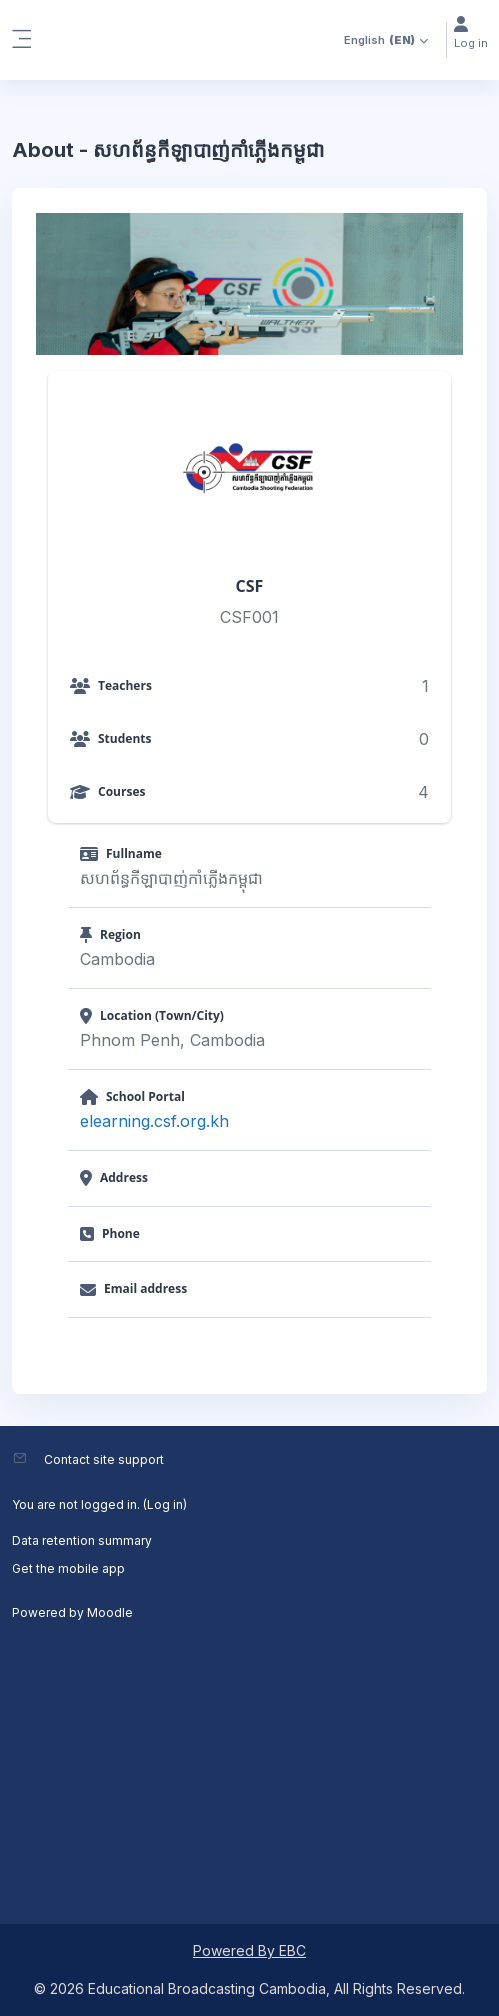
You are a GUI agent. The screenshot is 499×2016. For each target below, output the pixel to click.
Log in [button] (471, 33)
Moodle (110, 1612)
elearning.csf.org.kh (154, 1121)
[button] (381, 40)
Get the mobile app (68, 1568)
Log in (165, 1504)
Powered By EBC (249, 1950)
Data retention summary (82, 1540)
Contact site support (104, 1459)
